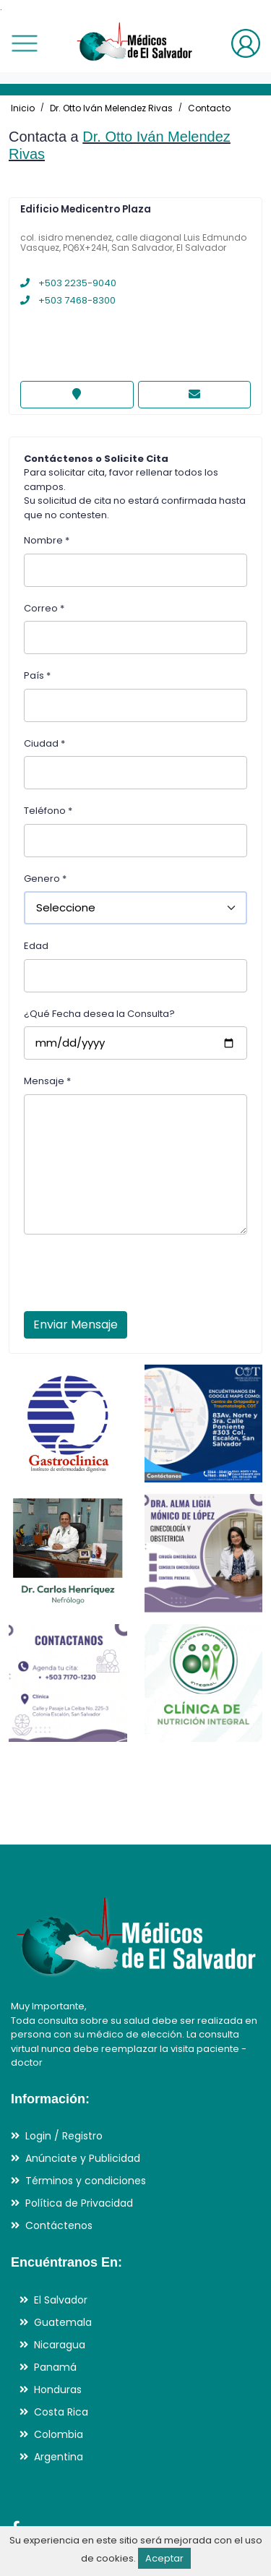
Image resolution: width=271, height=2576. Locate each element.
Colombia (58, 2434)
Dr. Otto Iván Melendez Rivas (111, 108)
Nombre (46, 540)
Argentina (58, 2457)
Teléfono (48, 810)
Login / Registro (64, 2136)
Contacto (209, 108)
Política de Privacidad (79, 2203)
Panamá (55, 2367)
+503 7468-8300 (68, 300)
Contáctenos (59, 2225)
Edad (36, 946)
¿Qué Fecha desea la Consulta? (99, 1014)
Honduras (58, 2389)
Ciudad (44, 743)
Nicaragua (59, 2344)
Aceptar (164, 2558)
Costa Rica (61, 2412)
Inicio (23, 108)
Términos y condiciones (85, 2180)
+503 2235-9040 (68, 283)
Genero (45, 878)
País (37, 675)
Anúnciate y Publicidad (82, 2158)
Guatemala (63, 2322)
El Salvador (60, 2300)
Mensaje (47, 1081)
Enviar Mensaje (75, 1324)
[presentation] (134, 1277)
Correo (44, 608)
